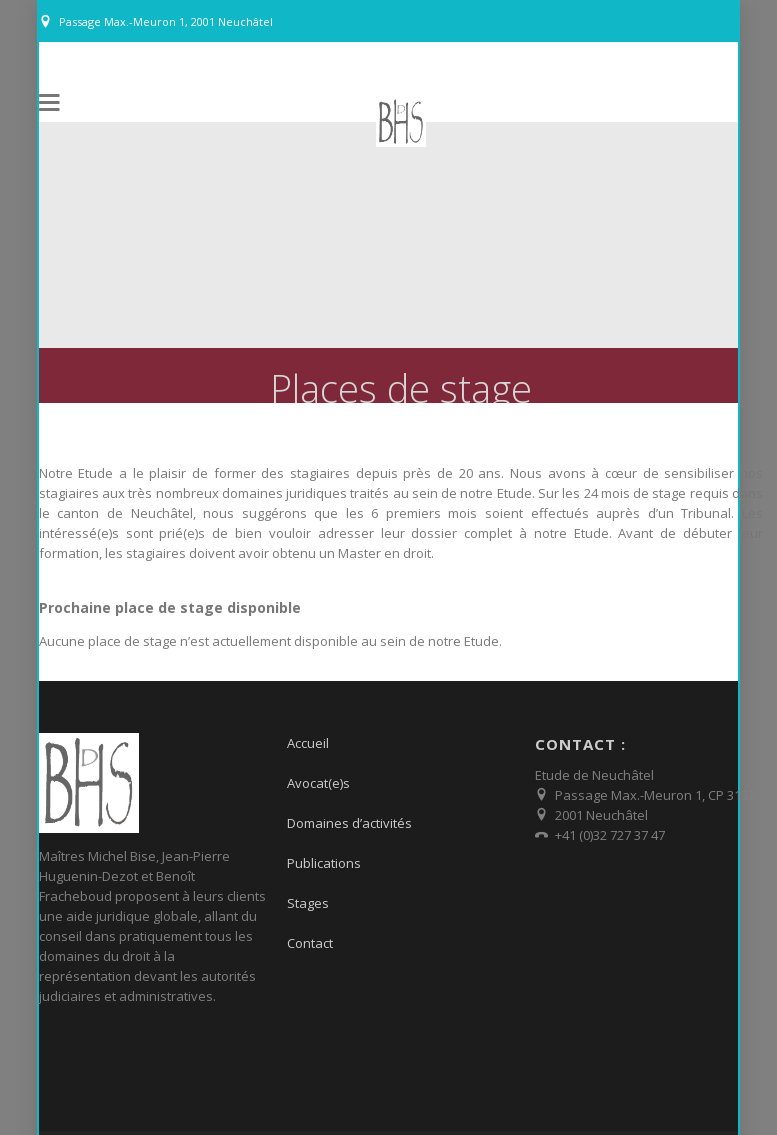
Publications (324, 852)
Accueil (308, 732)
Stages (308, 892)
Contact (310, 932)
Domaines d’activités (349, 812)
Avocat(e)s (318, 772)
